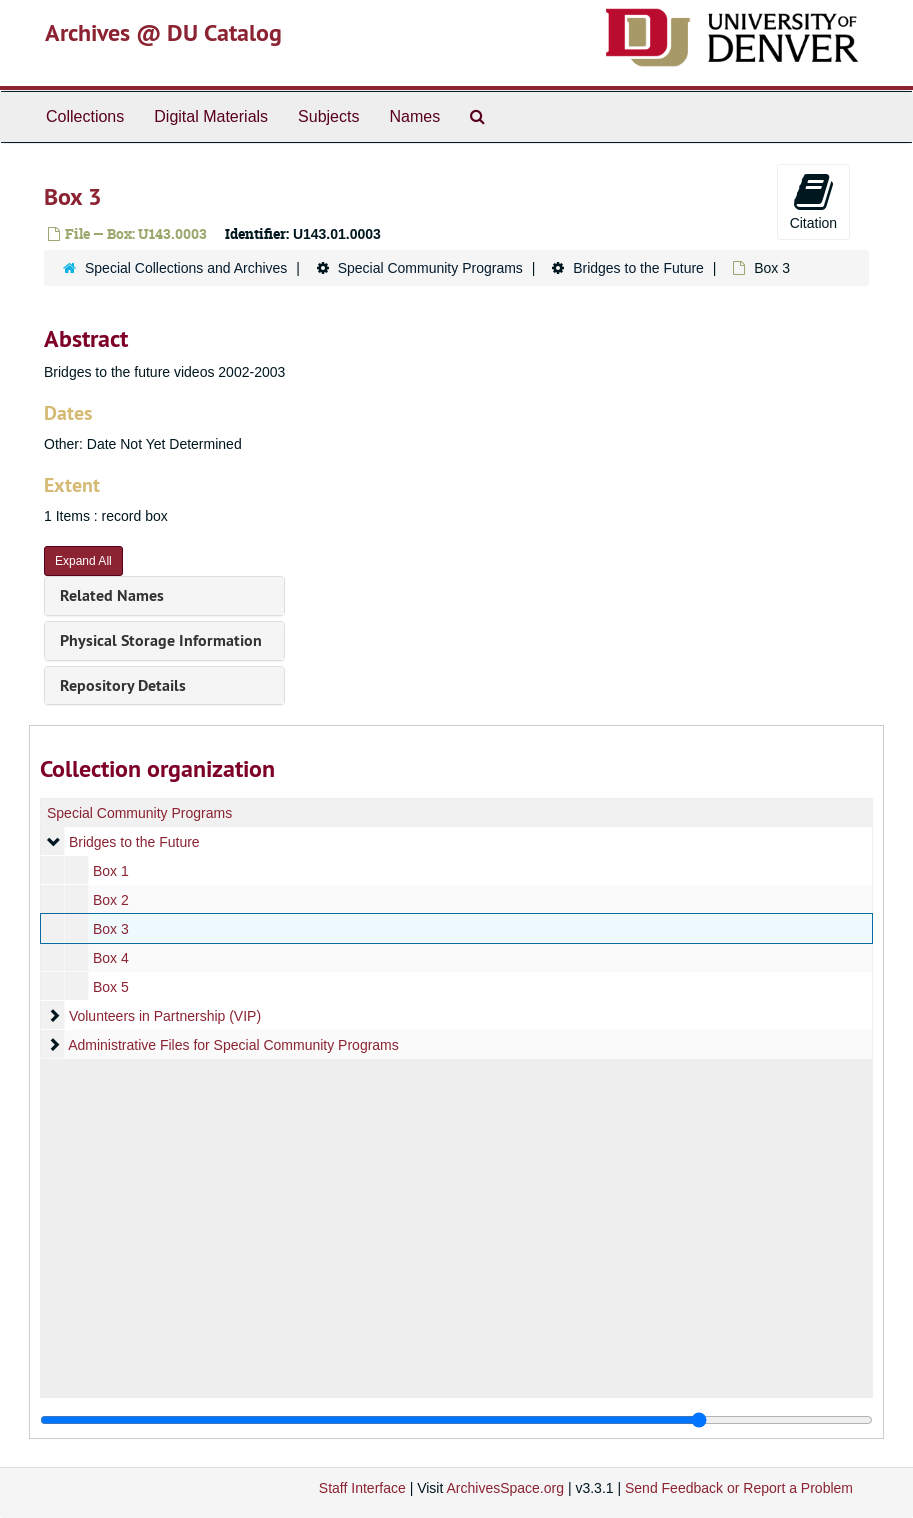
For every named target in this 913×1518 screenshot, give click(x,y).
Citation (813, 201)
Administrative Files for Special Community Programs (233, 1045)
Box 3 (111, 929)
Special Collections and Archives (186, 268)
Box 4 (111, 958)
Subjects (328, 116)
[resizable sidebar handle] (456, 1420)
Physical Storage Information (161, 640)
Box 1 (111, 871)
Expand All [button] (83, 561)
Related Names (112, 595)
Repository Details (123, 685)
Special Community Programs (430, 268)
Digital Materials (211, 116)
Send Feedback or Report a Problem (739, 1488)
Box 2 (111, 900)
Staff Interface (362, 1488)
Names (414, 116)
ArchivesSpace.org (505, 1488)
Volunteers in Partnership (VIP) (165, 1016)
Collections (85, 116)
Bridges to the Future (638, 268)
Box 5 (111, 987)
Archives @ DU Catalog (163, 32)
